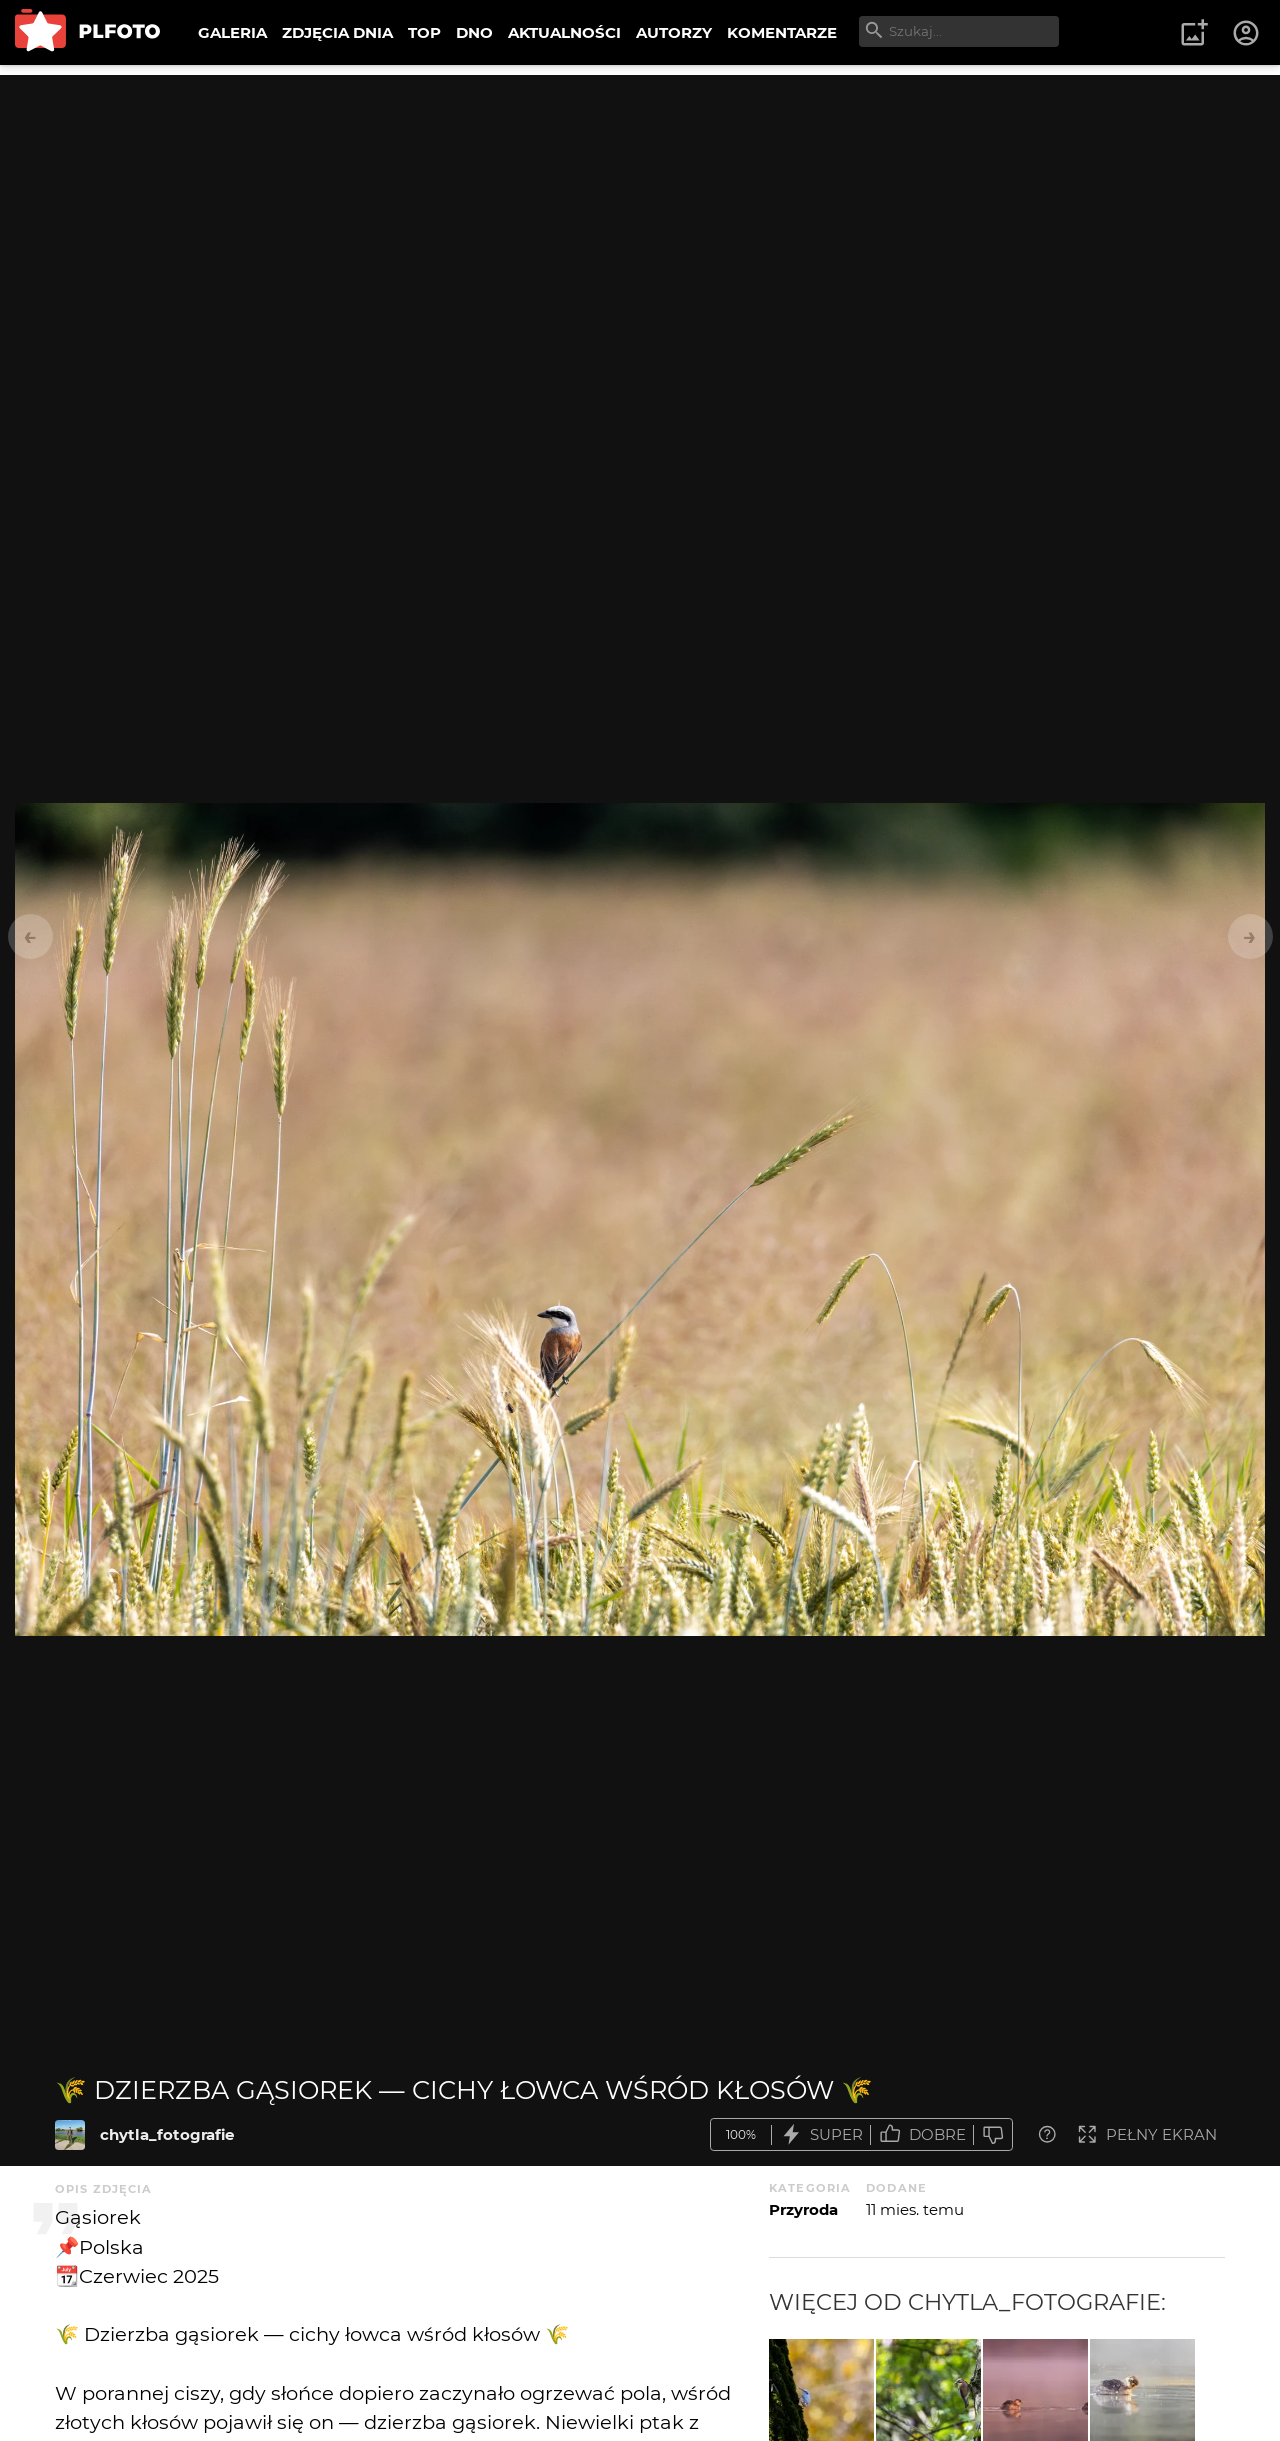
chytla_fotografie (167, 2134)
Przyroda (803, 2209)
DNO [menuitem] (474, 32)
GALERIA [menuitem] (232, 32)
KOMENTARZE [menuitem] (782, 32)
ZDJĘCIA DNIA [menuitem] (337, 32)
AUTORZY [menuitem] (674, 32)
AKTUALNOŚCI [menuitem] (564, 32)
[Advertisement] (640, 215)
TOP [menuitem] (424, 32)
